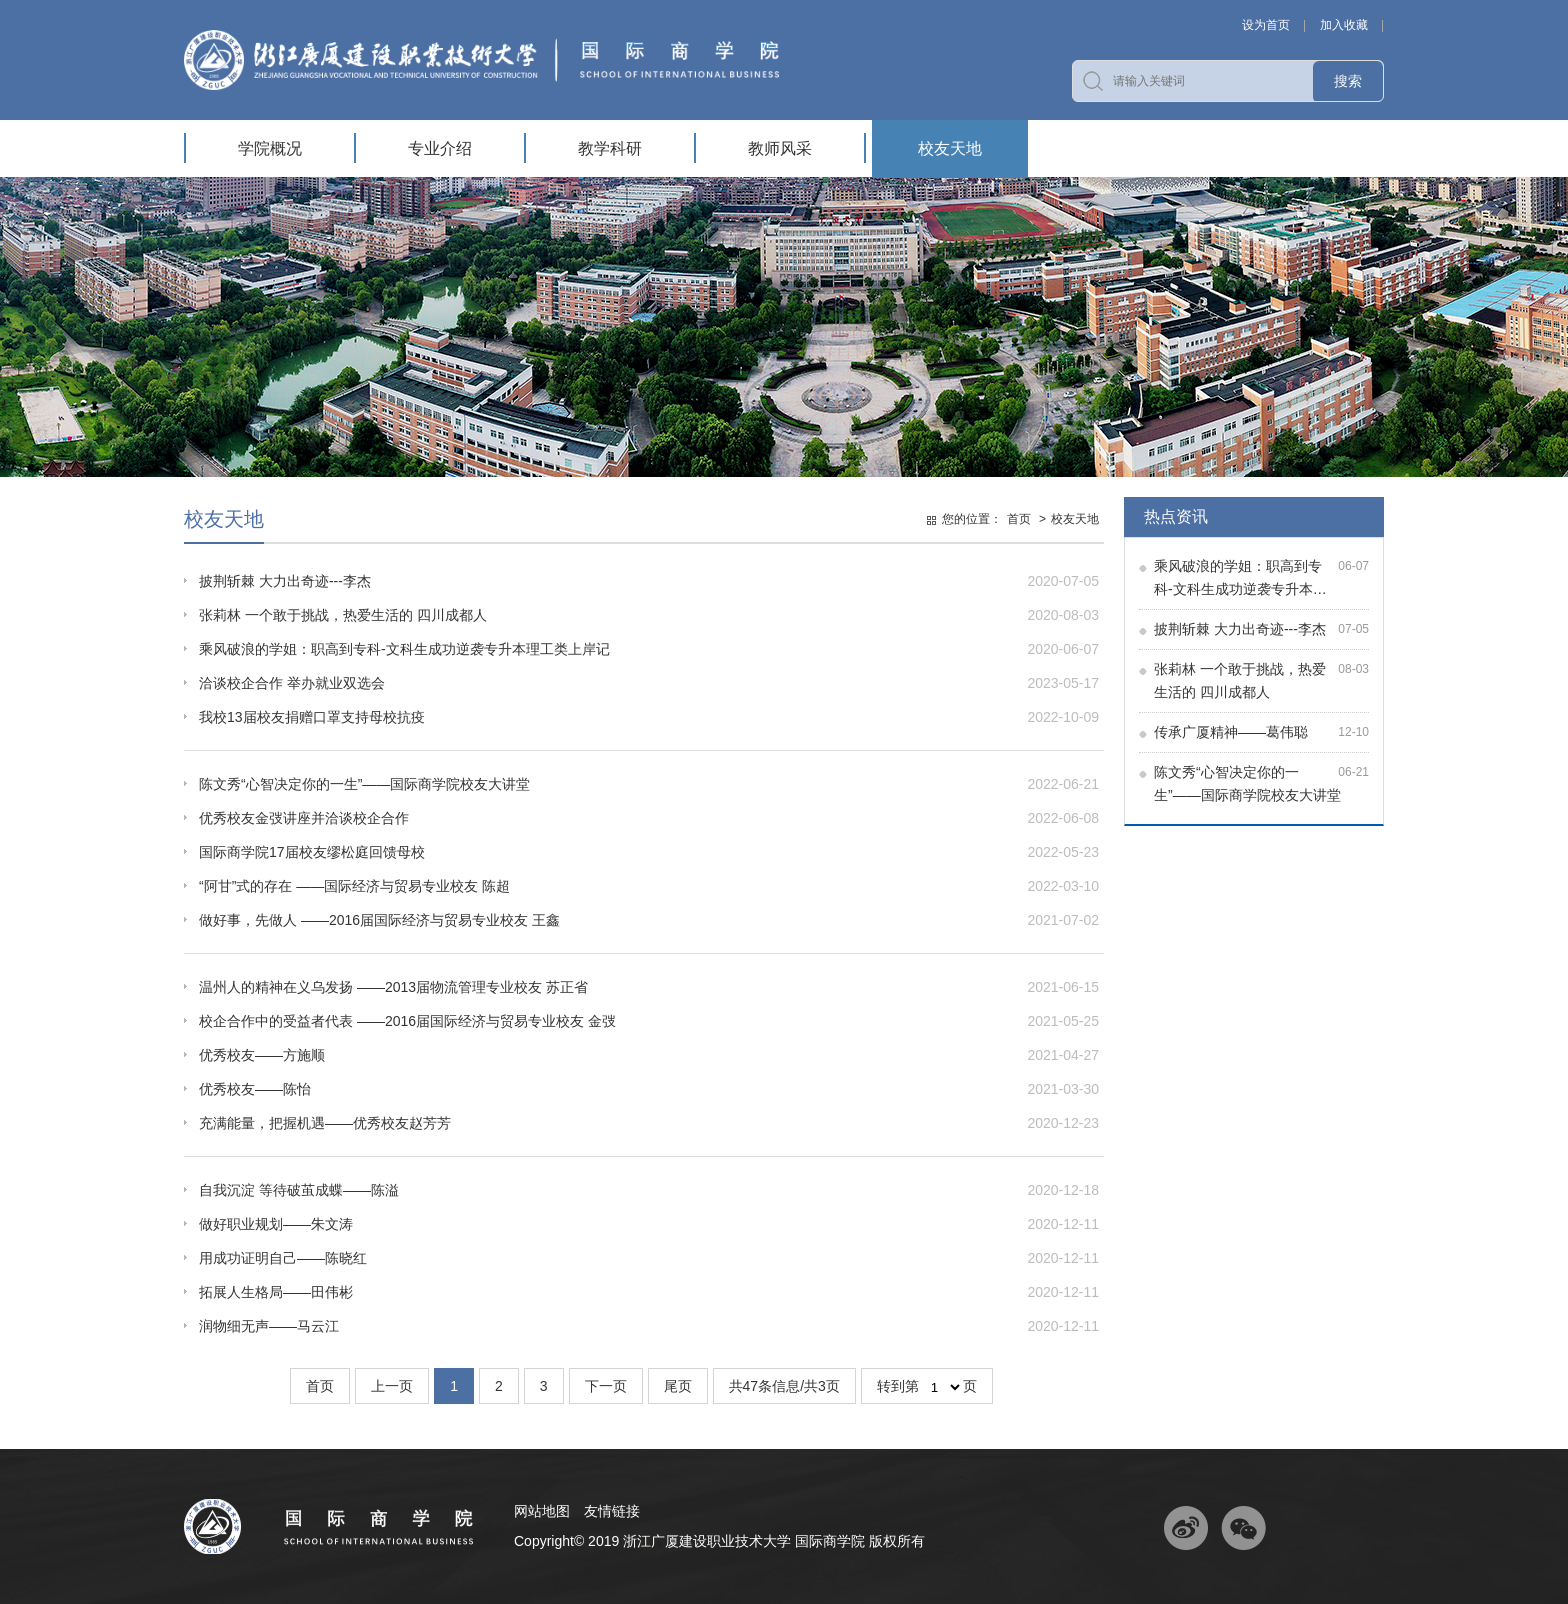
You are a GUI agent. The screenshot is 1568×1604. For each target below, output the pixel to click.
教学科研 (610, 148)
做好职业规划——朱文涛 (276, 1224)
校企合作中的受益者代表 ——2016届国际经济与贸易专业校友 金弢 (407, 1021)
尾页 (678, 1386)
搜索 (1348, 81)
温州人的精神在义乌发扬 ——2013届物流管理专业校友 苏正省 (393, 987)
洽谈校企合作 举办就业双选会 (292, 683)
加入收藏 (1344, 25)
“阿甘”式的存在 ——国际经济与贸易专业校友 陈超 (354, 886)
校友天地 (950, 148)
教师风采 (780, 148)
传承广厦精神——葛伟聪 (1231, 732)
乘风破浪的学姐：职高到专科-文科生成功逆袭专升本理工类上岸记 (404, 649)
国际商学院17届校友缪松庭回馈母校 (312, 852)
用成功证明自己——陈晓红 (283, 1258)
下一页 (606, 1386)
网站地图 (542, 1511)
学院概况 (270, 148)
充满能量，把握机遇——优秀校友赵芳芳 (325, 1123)
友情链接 (612, 1511)
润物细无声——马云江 (269, 1326)
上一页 (392, 1386)
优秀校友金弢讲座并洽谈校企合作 (304, 818)
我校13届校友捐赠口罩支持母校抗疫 (312, 717)
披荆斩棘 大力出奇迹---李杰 (1240, 629)
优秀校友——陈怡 (255, 1089)
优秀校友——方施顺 (262, 1055)
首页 (1019, 519)
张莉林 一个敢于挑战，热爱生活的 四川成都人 (343, 615)
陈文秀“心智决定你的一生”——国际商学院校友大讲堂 (364, 784)
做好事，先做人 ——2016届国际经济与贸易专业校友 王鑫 (379, 920)
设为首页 (1266, 25)
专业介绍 (440, 148)
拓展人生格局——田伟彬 (276, 1292)
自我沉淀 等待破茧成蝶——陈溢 (299, 1190)
